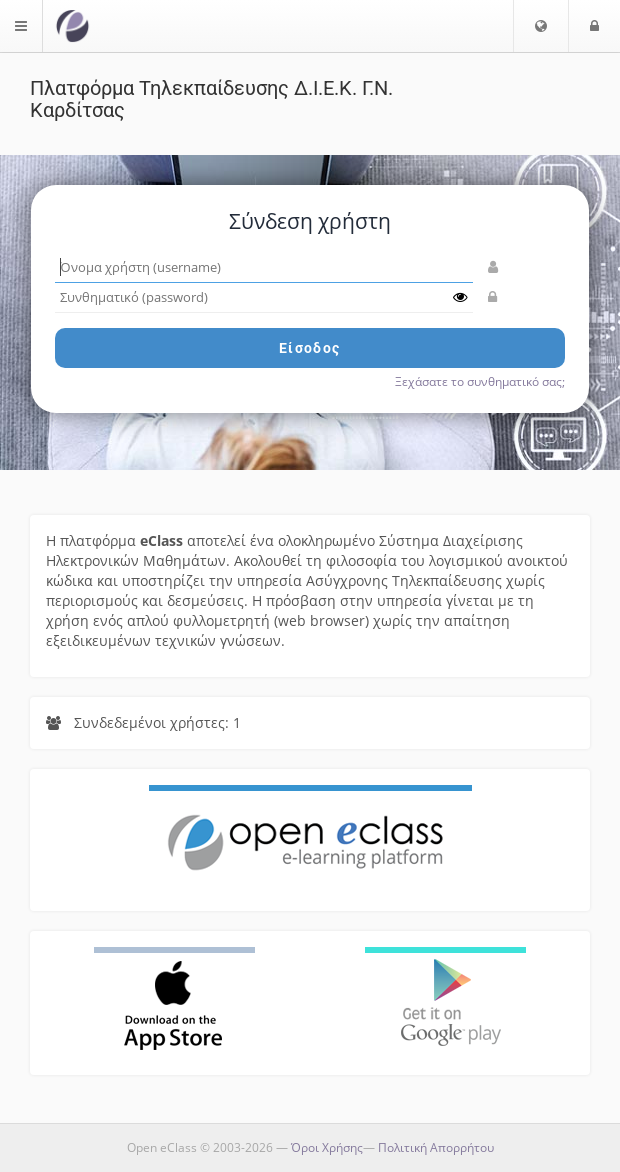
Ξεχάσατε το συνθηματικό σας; (480, 381)
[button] (541, 26)
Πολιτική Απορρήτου (436, 1147)
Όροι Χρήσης (327, 1147)
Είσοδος (310, 348)
